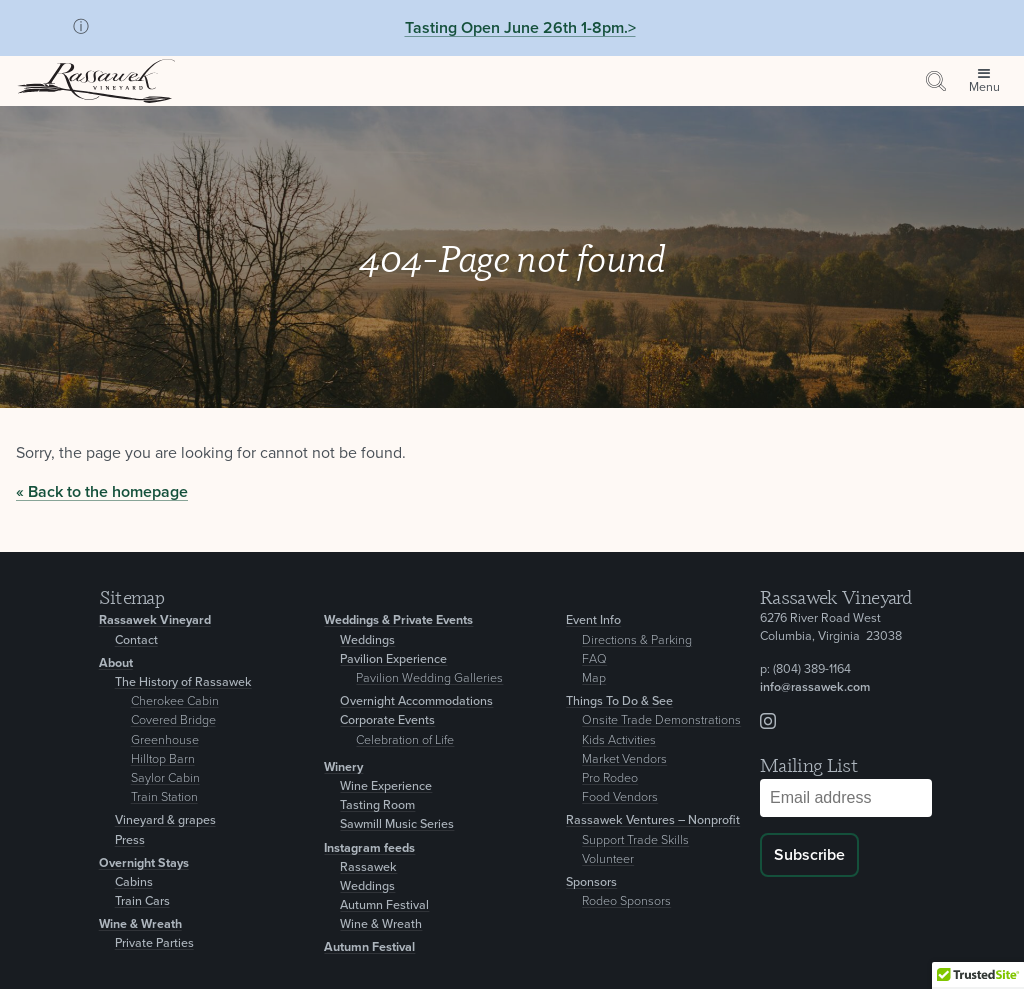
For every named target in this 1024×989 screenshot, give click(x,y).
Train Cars (142, 901)
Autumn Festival (384, 905)
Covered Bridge (173, 720)
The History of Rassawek (183, 682)
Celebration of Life (405, 740)
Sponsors (591, 882)
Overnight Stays (144, 863)
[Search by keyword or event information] (936, 81)
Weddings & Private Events (398, 620)
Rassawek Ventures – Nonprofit (653, 820)
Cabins (134, 882)
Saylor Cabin (165, 778)
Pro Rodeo (610, 778)
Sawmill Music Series (397, 824)
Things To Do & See (619, 701)
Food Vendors (620, 797)
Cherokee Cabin (175, 701)
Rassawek (368, 867)
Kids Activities (619, 740)
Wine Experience (386, 786)
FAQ (594, 659)
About (116, 663)
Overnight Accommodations (416, 701)
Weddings (367, 640)
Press (130, 840)
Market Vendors (624, 759)
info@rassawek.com (815, 687)
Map (594, 678)
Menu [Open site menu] (984, 87)
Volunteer (608, 859)
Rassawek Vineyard (155, 620)
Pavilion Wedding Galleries (429, 678)
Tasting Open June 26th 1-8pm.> (520, 28)
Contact (136, 640)
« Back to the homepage (102, 492)
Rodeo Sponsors (626, 901)
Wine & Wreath (140, 924)
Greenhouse (165, 740)
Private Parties (154, 943)
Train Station (164, 797)
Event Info (593, 620)
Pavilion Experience (393, 659)
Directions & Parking (637, 640)
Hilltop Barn (163, 759)
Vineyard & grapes (165, 820)
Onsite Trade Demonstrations (661, 720)
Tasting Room (377, 805)
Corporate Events (387, 720)
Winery (343, 767)
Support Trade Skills (635, 840)
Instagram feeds (369, 848)
